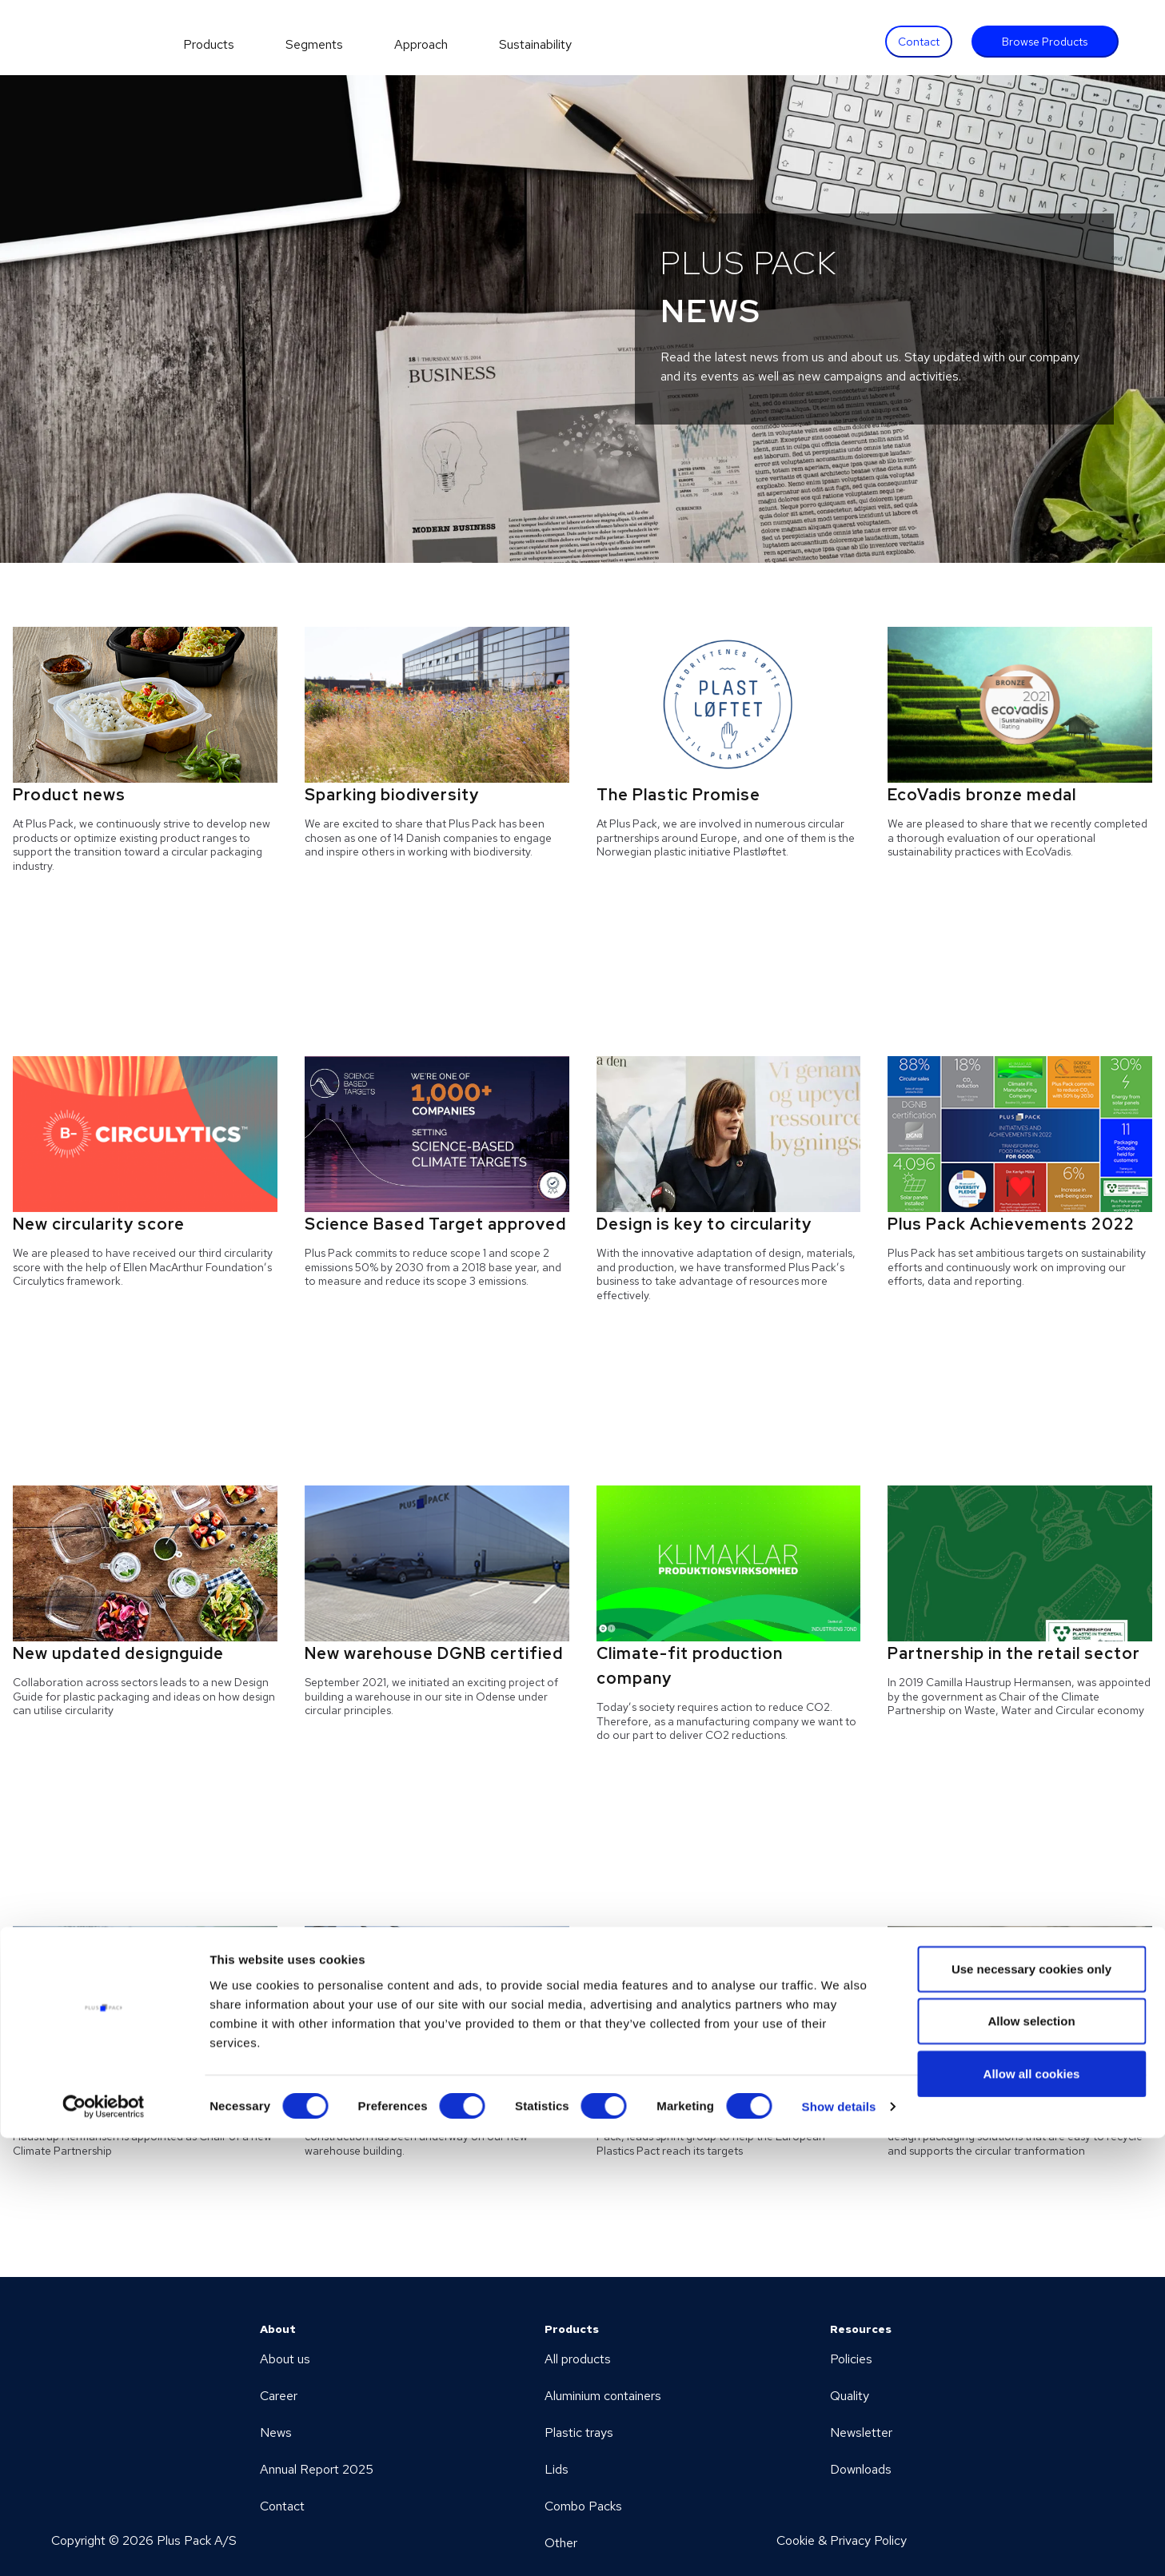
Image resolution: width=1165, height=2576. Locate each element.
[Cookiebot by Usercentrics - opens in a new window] (104, 2545)
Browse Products (1044, 41)
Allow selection (1031, 2459)
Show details (839, 2544)
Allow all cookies (1031, 2511)
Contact (919, 41)
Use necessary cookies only (1031, 2406)
